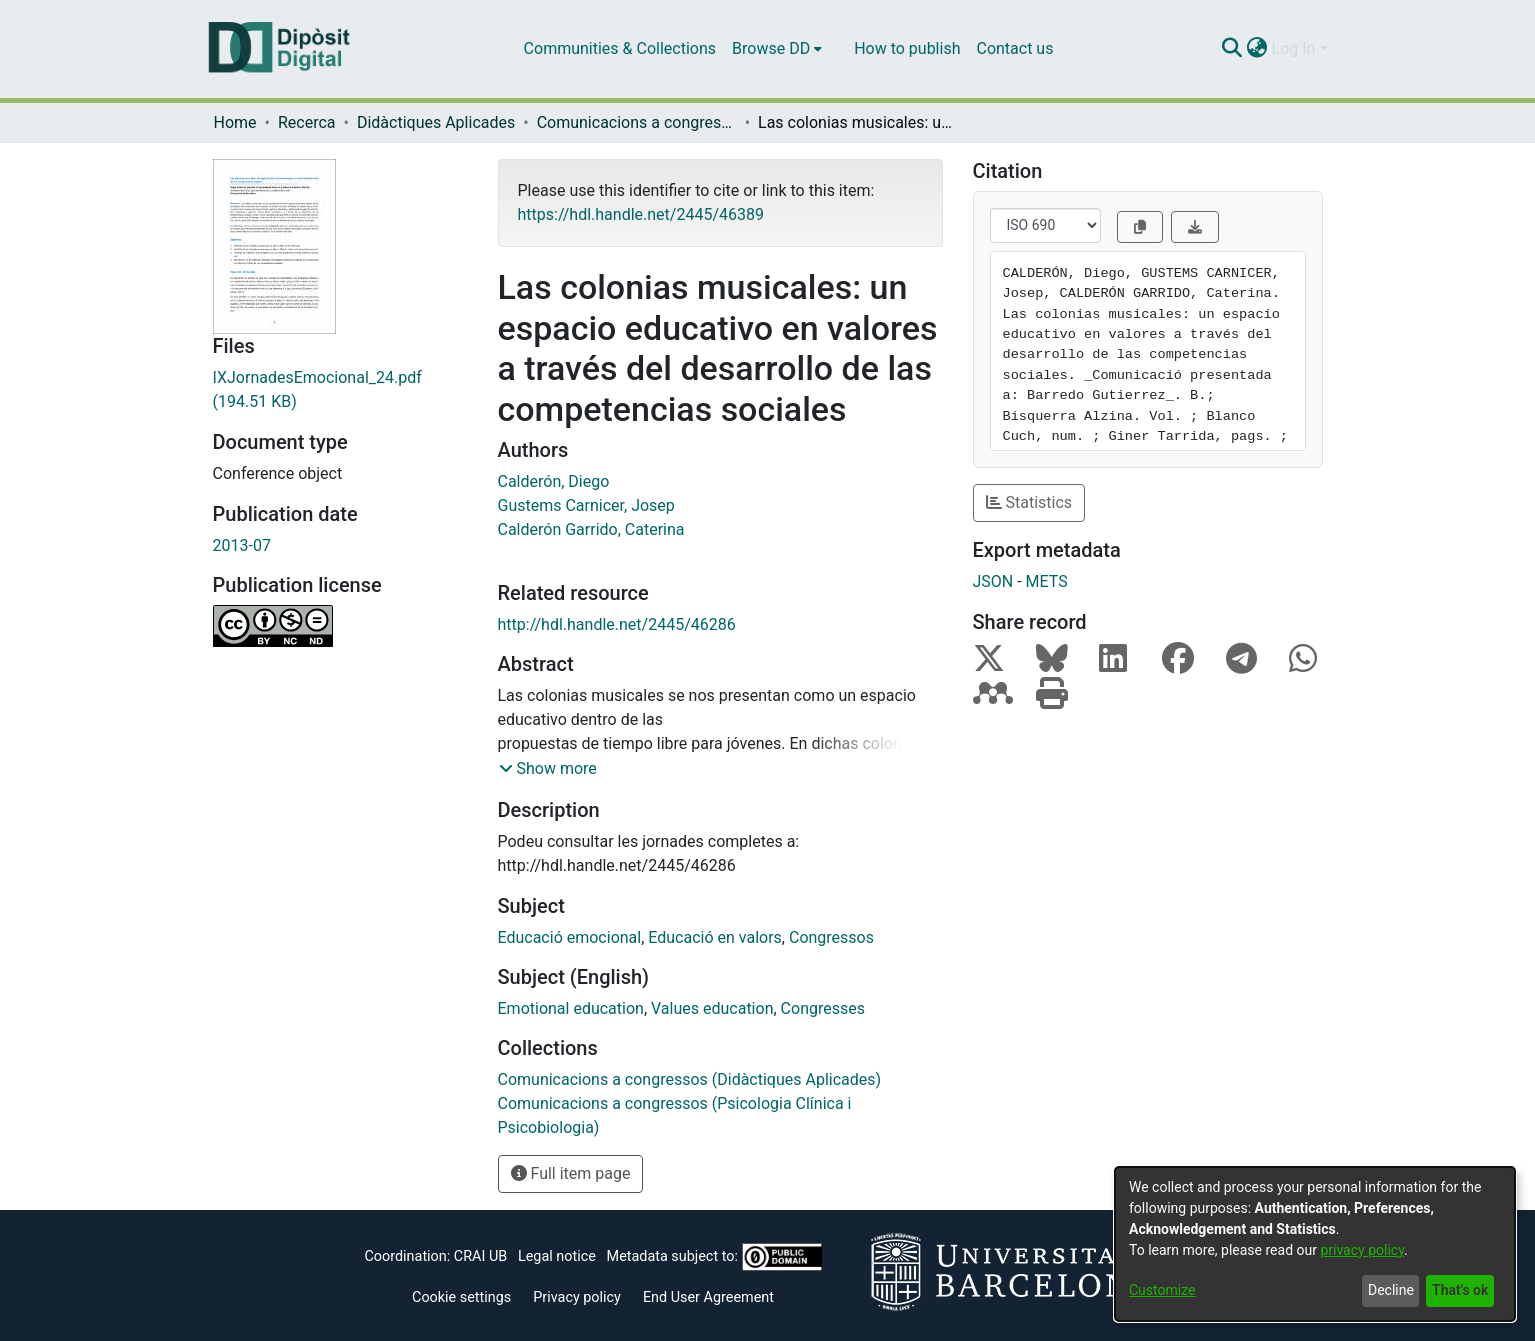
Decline (1391, 1290)
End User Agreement (708, 1297)
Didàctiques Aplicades (436, 122)
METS (1047, 581)
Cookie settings (461, 1297)
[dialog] (1315, 1244)
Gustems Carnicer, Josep (586, 505)
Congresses (823, 1008)
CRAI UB (480, 1256)
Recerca (307, 122)
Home (235, 122)
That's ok (1460, 1290)
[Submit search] (1232, 49)
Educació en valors (715, 937)
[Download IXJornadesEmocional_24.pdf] (340, 390)
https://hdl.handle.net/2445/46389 (641, 214)
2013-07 (242, 545)
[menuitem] (777, 49)
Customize (1162, 1290)
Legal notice (557, 1256)
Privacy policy (577, 1297)
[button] (548, 769)
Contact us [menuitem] (1014, 48)
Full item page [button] (571, 1173)
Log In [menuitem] (1294, 48)
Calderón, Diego (554, 481)
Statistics (1029, 502)
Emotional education (571, 1008)
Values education (712, 1008)
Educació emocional (570, 937)
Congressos (831, 937)
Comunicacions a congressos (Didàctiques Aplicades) (637, 122)
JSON (993, 581)
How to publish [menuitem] (907, 48)
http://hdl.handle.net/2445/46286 (617, 624)
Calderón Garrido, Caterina (591, 529)
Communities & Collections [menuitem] (620, 48)
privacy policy (1362, 1250)
